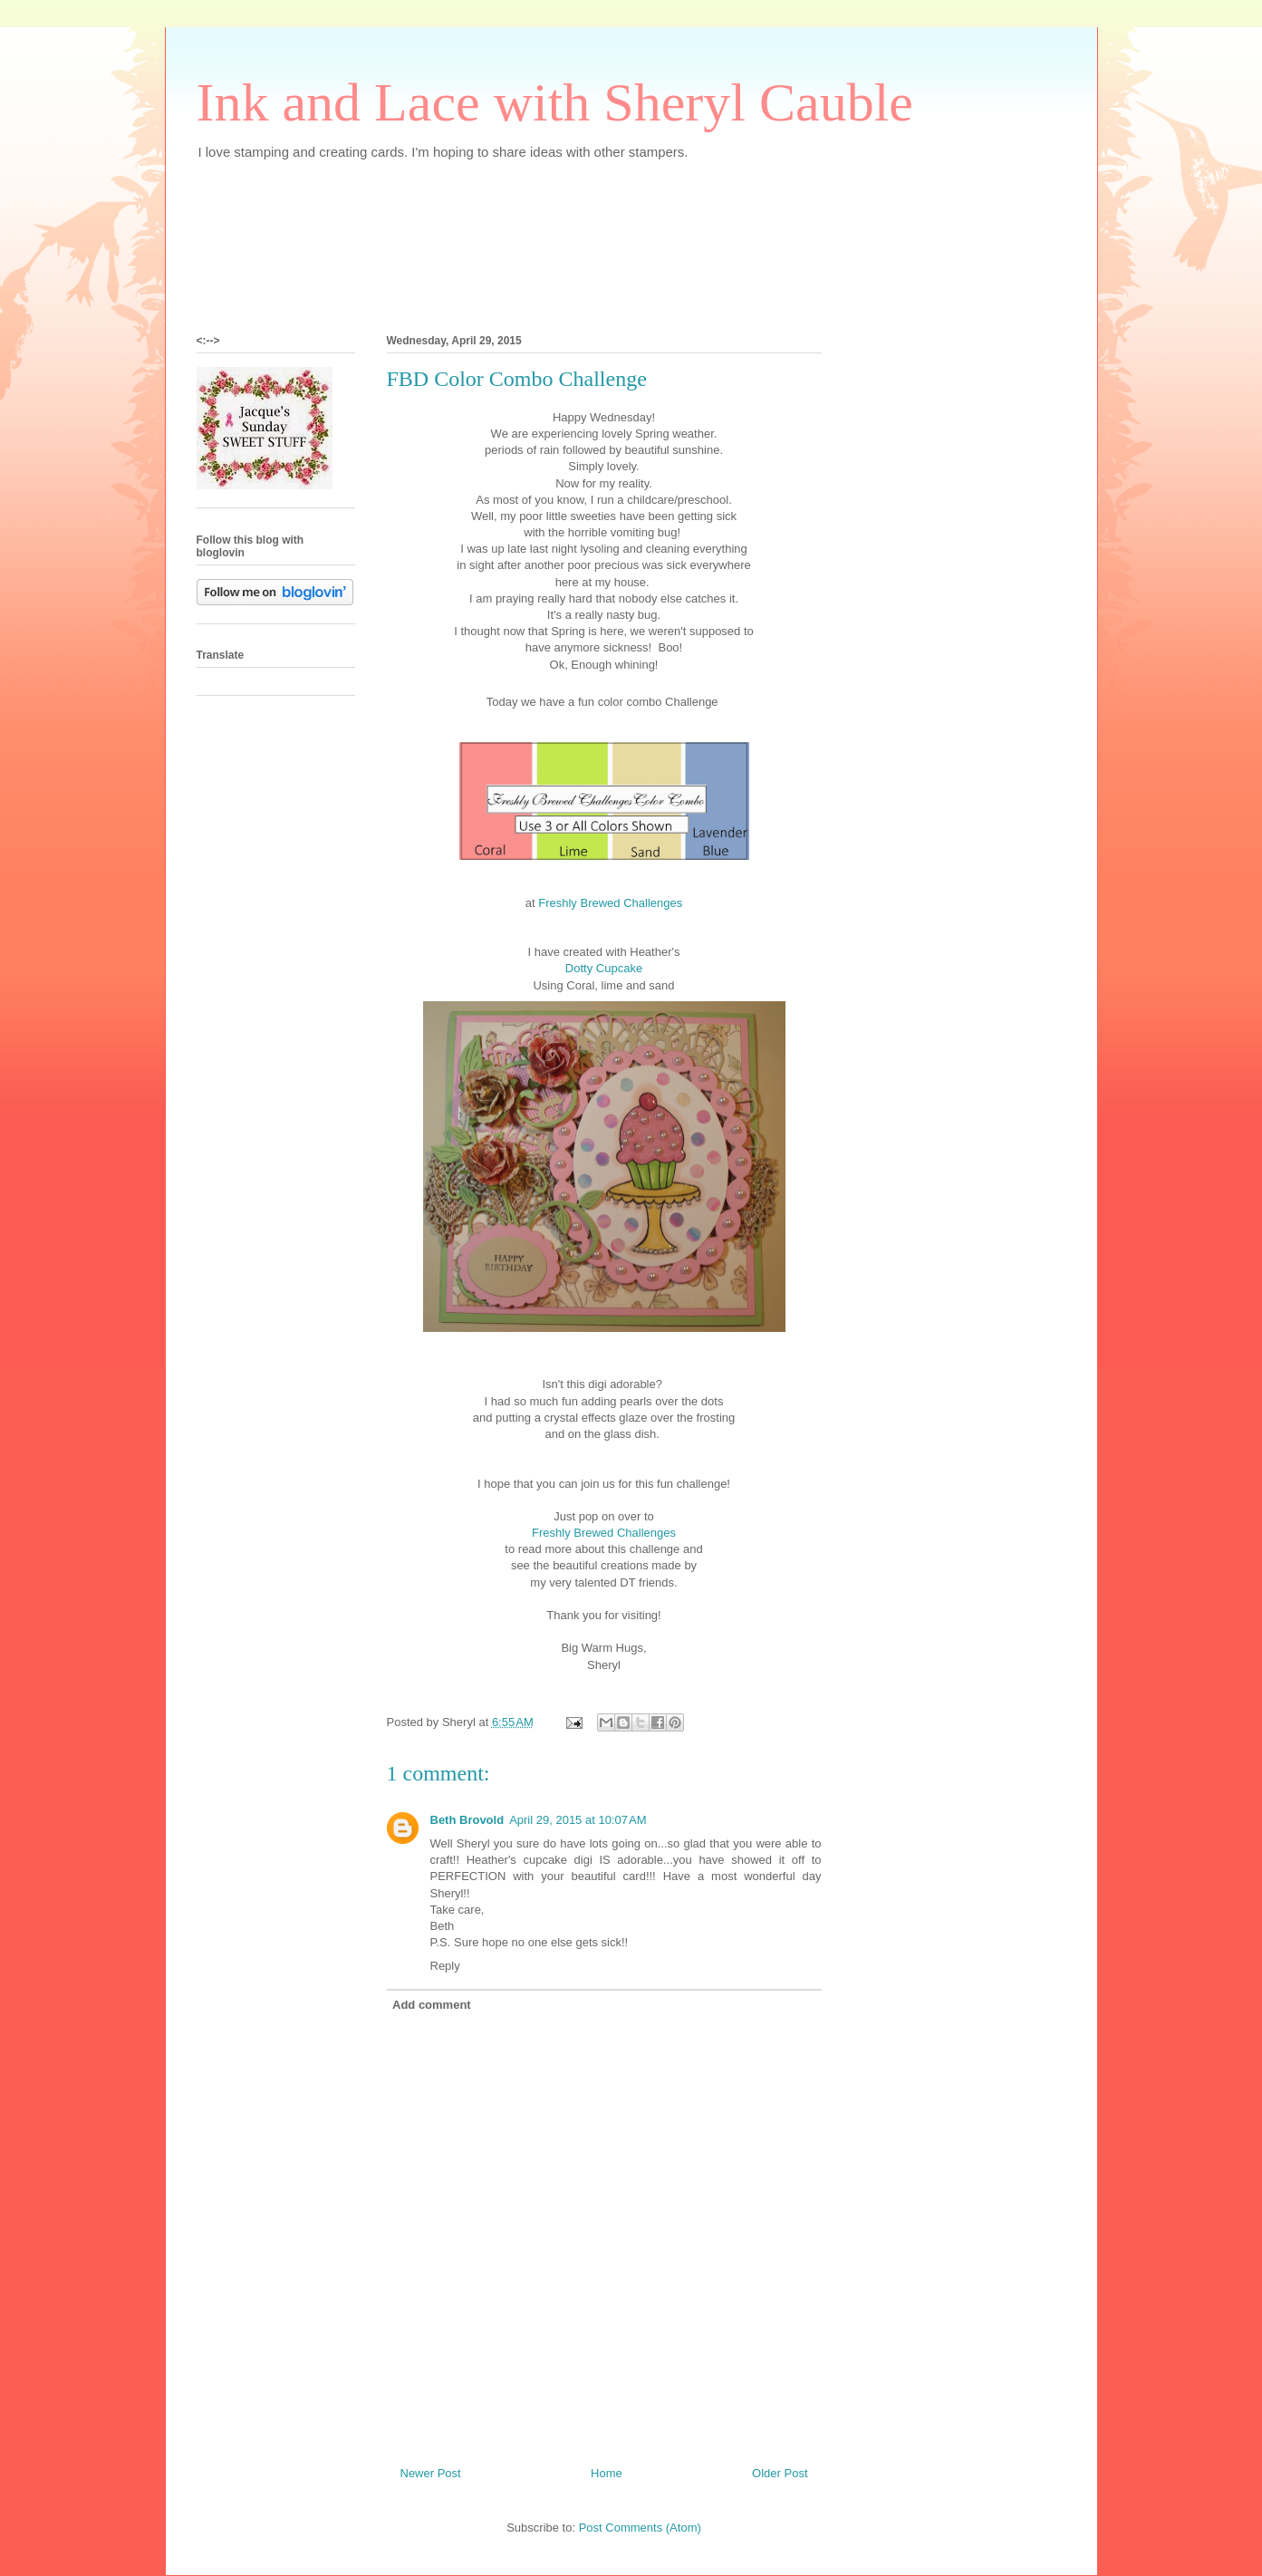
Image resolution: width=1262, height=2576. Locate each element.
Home (606, 2473)
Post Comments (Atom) (640, 2527)
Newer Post (430, 2473)
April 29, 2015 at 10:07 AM (577, 1820)
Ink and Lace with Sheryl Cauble (555, 102)
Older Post (779, 2473)
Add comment (431, 2005)
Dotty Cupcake (603, 968)
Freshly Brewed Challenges (609, 903)
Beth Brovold (467, 1820)
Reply (445, 1966)
